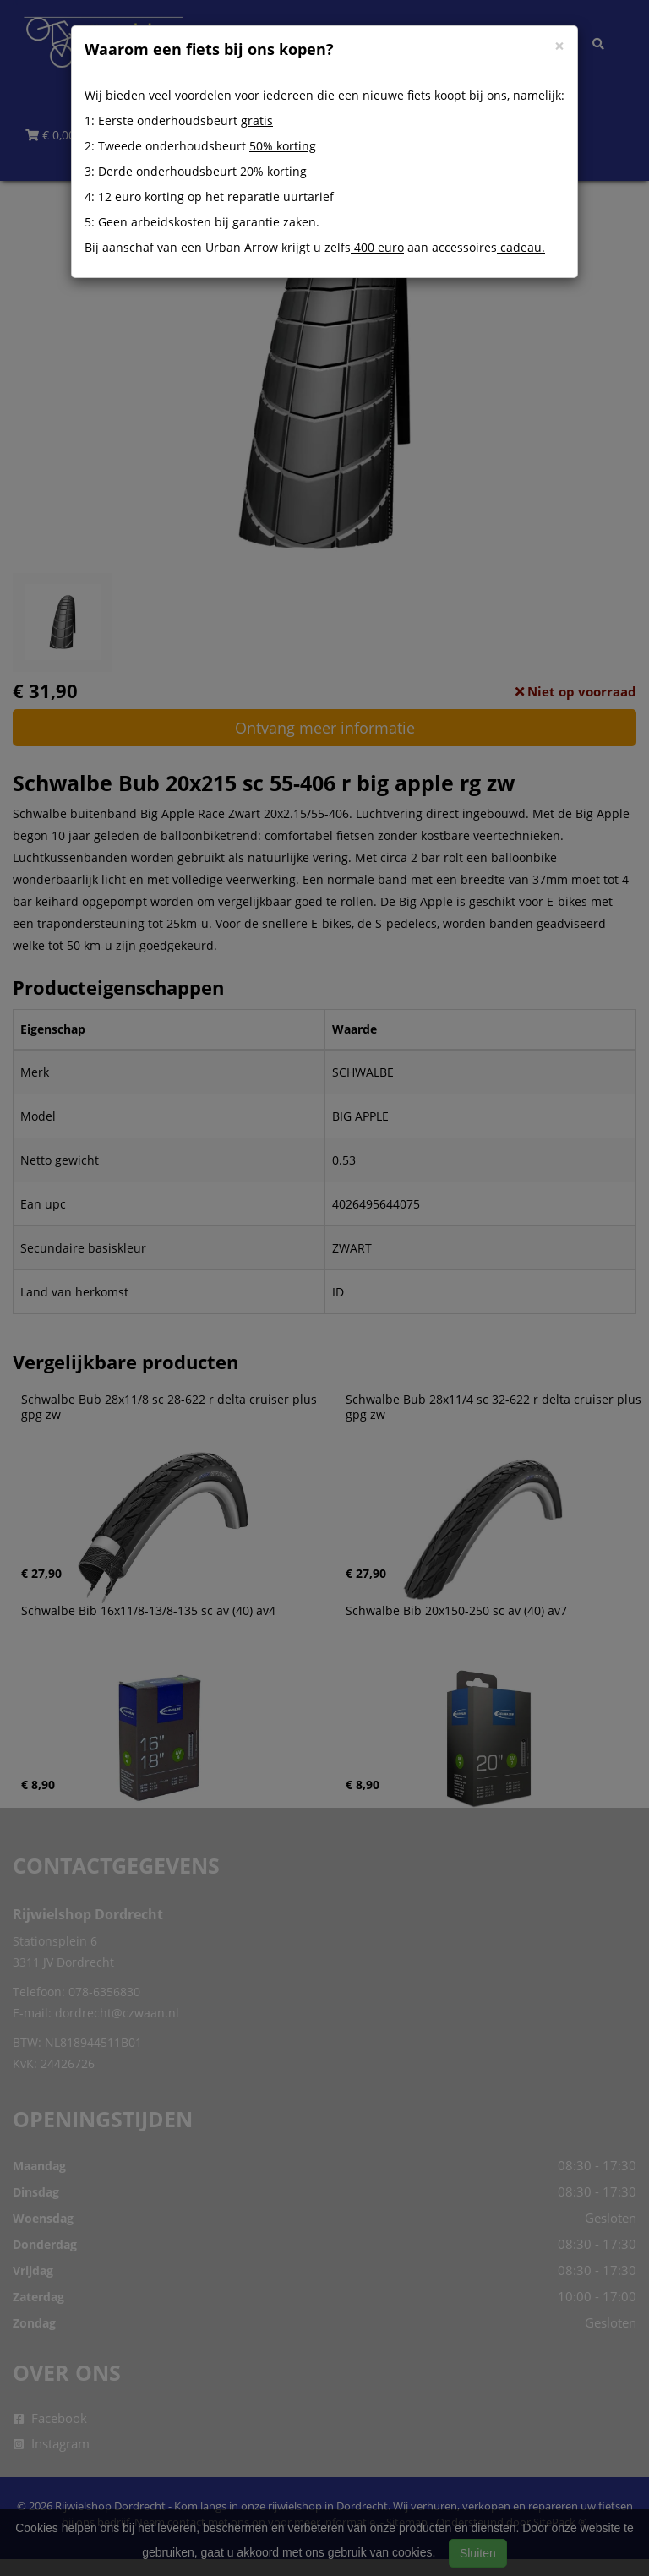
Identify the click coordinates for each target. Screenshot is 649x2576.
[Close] (559, 46)
